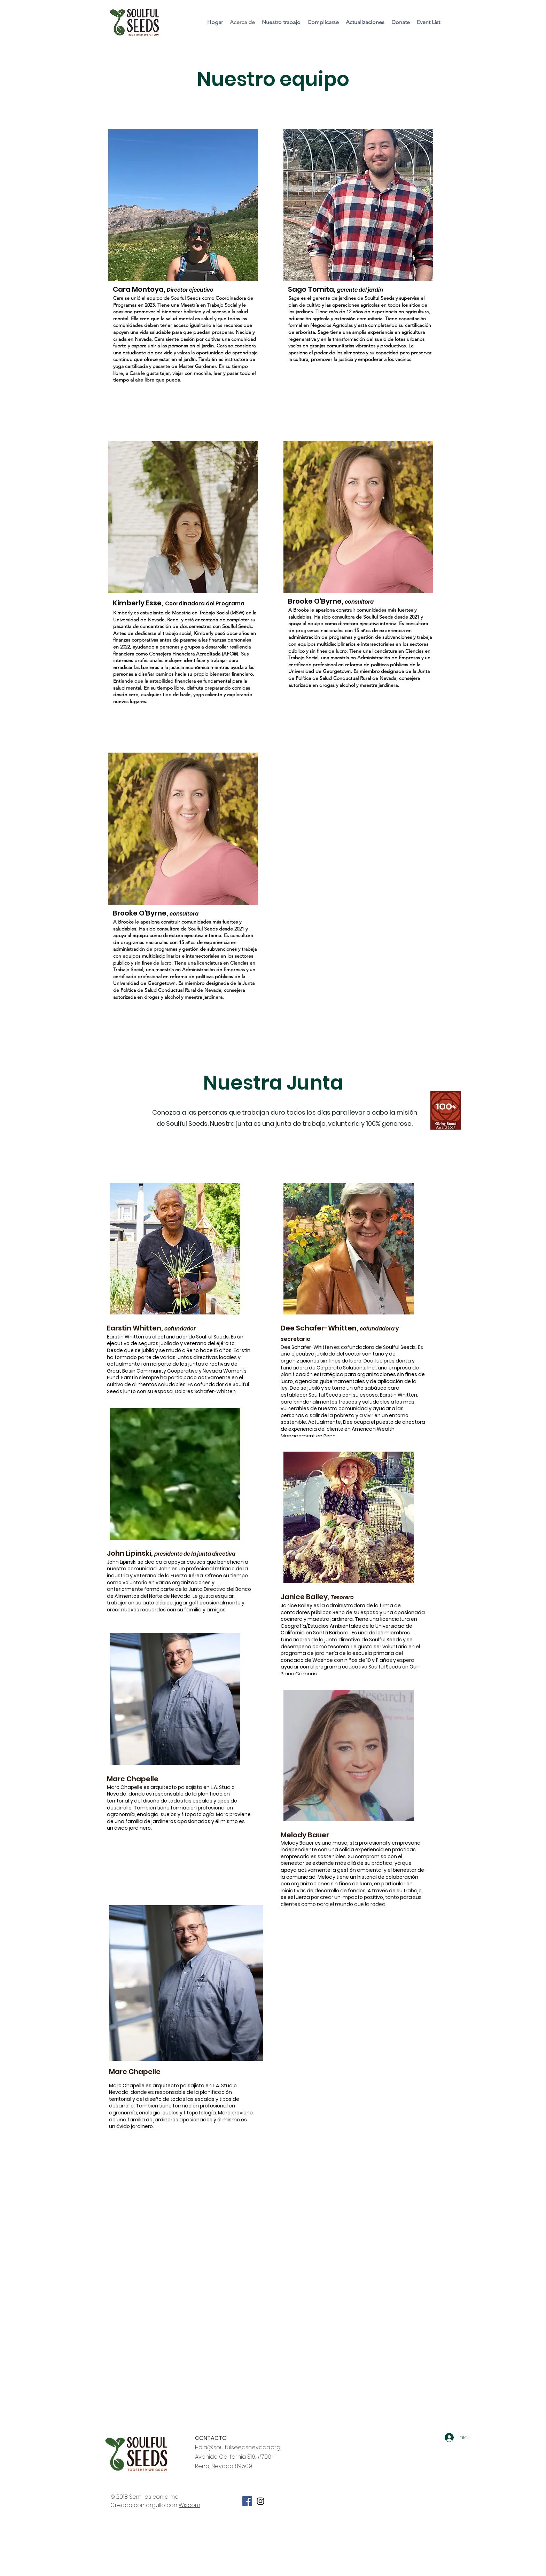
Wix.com (189, 2505)
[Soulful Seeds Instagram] (260, 2501)
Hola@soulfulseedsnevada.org (237, 2447)
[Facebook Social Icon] (247, 2501)
